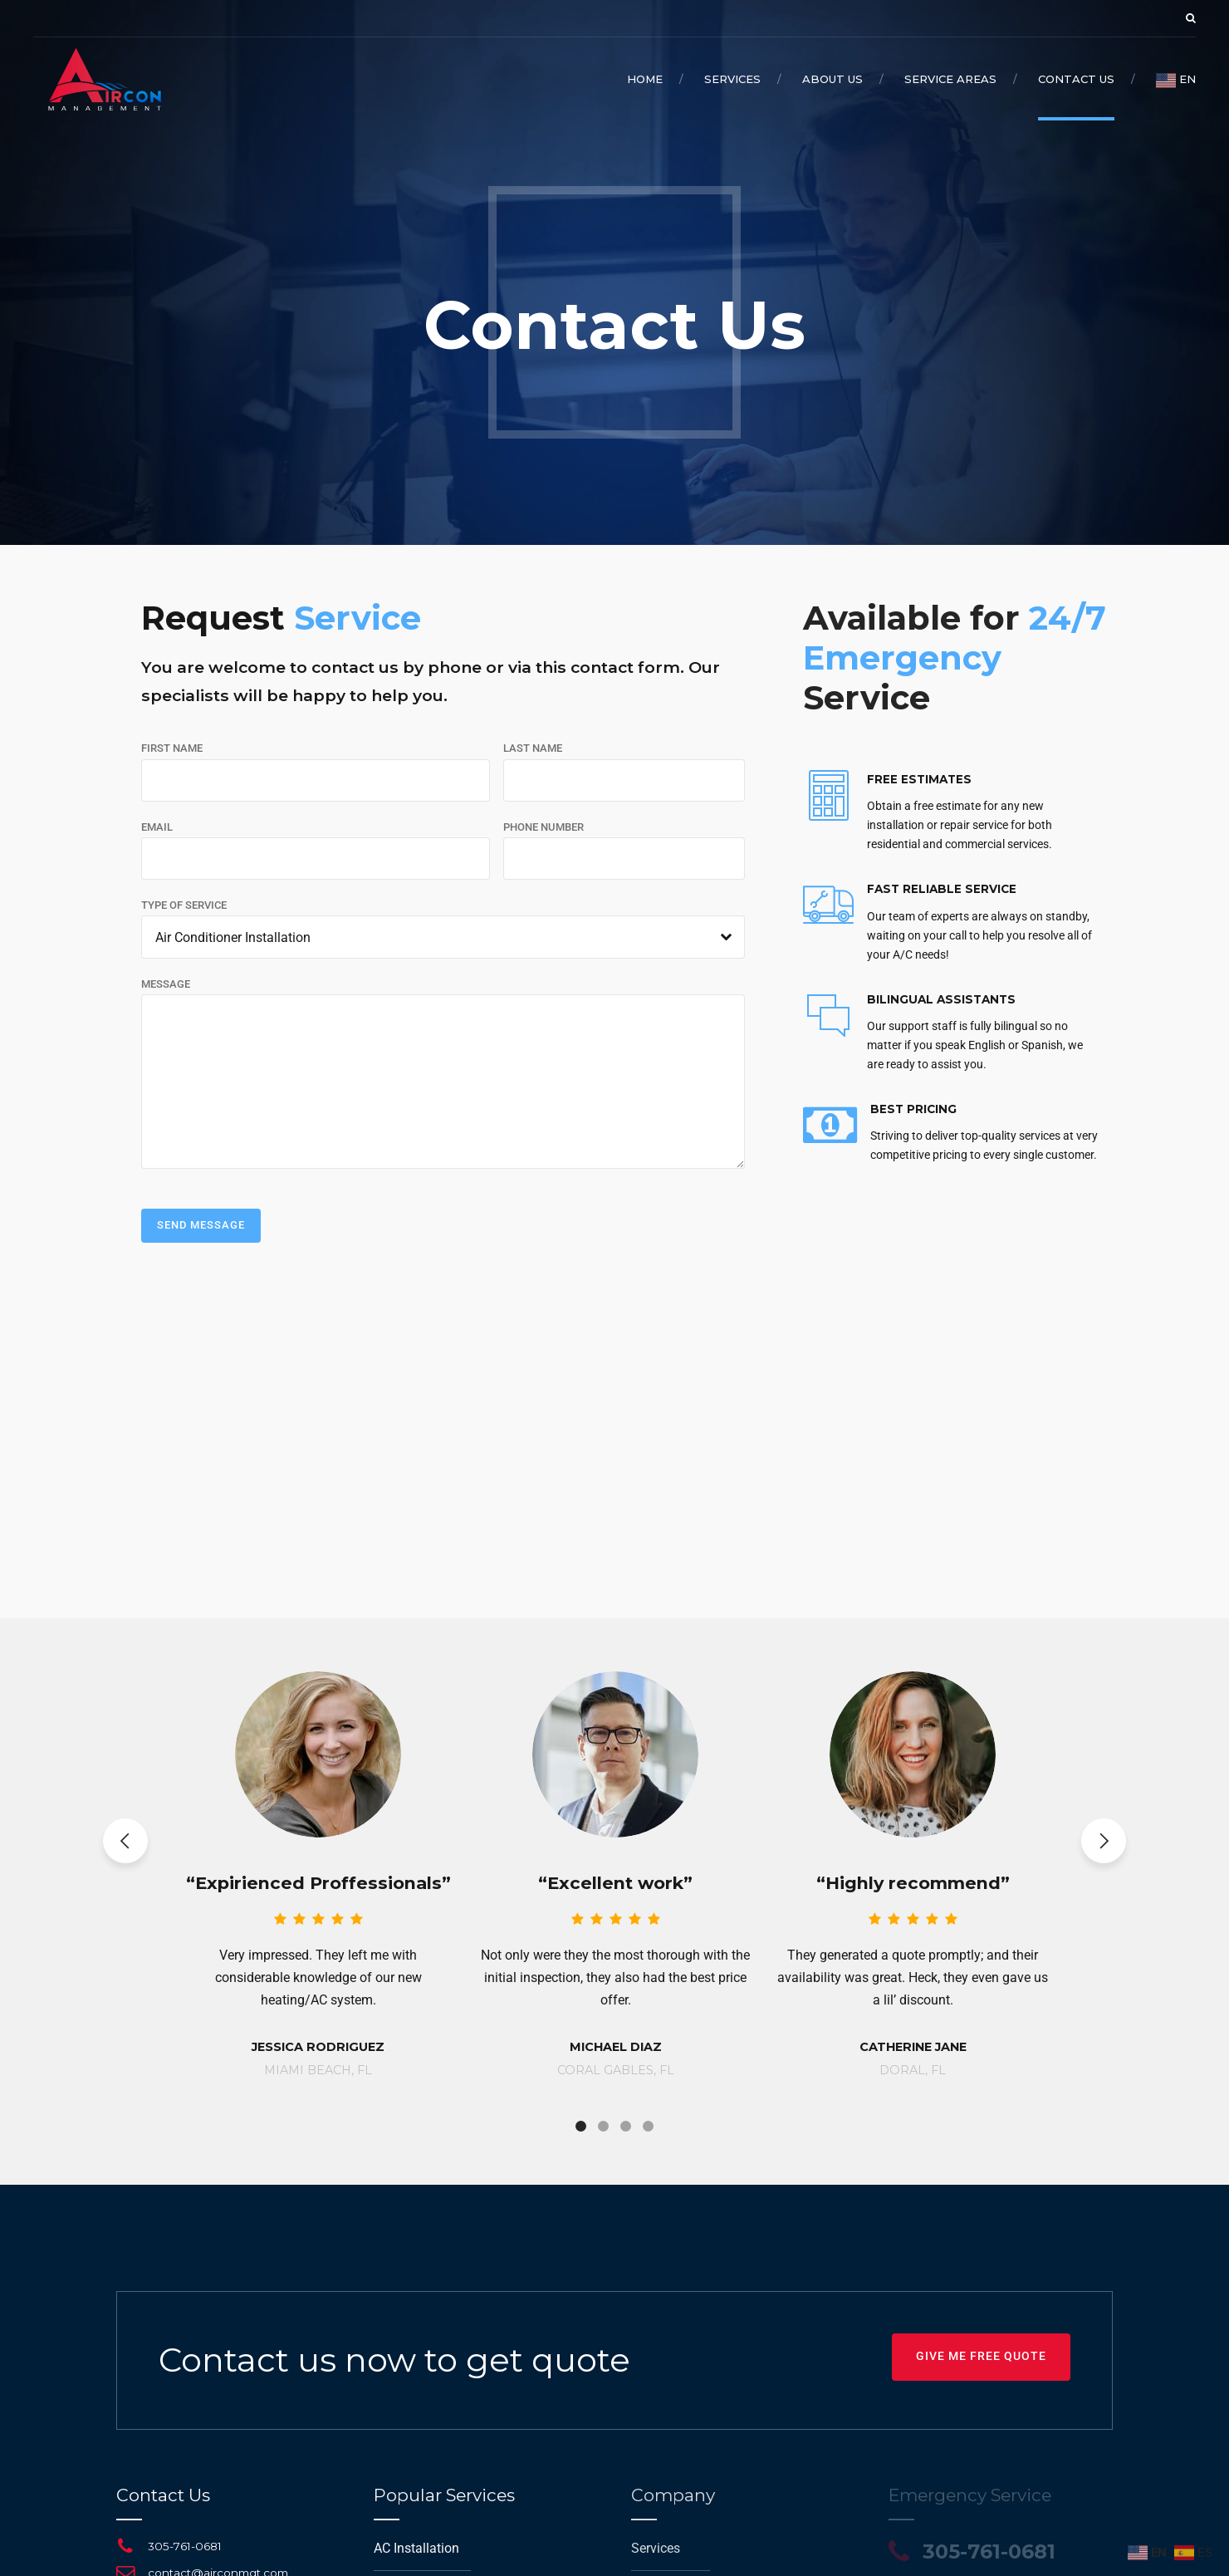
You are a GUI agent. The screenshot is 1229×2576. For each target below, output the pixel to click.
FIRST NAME (172, 748)
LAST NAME (532, 748)
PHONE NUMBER (543, 827)
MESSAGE (165, 984)
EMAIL (157, 827)
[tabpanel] (318, 1861)
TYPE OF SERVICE (184, 905)
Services (732, 79)
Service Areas (950, 79)
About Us (832, 79)
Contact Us (1076, 79)
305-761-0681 (185, 2546)
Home (645, 79)
